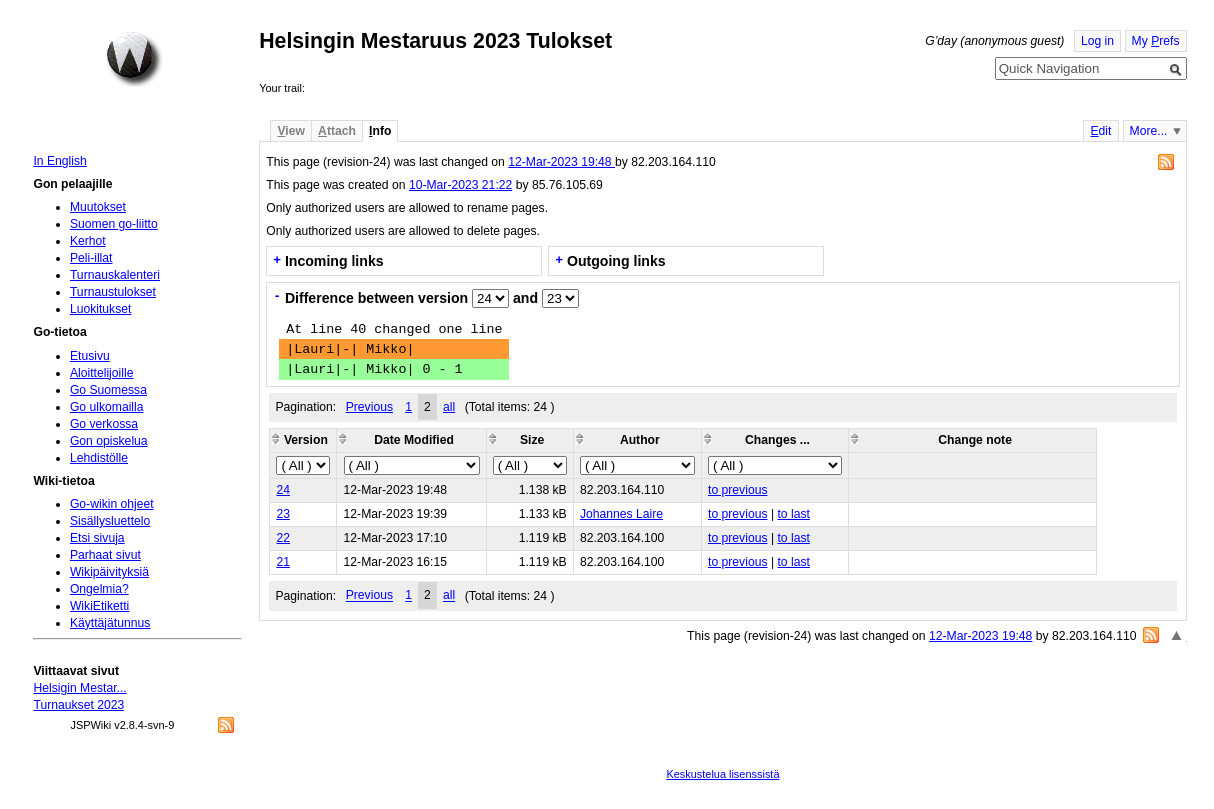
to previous (737, 490)
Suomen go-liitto (114, 224)
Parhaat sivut (105, 555)
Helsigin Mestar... (79, 688)
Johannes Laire (621, 514)
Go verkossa (104, 424)
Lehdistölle (99, 458)
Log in (1097, 41)
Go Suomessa (108, 390)
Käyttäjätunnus (110, 623)
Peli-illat (91, 258)
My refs (1156, 41)
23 (283, 514)
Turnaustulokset (113, 292)
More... (1149, 131)
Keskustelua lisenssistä (722, 774)
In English (59, 161)
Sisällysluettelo (110, 521)
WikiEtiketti (99, 606)
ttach (337, 131)
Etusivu (90, 356)
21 (283, 562)
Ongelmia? (99, 589)
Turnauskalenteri (115, 275)
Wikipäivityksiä (109, 572)
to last (793, 514)
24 (283, 490)
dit (1100, 131)
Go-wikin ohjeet (112, 504)
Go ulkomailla (107, 407)
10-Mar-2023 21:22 (460, 185)
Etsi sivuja (97, 538)
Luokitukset (101, 309)
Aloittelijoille (102, 373)
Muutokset (98, 207)
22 (283, 538)
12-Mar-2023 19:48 (561, 162)
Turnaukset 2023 (78, 705)
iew (290, 131)
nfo (380, 131)
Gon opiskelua (109, 441)
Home (134, 59)
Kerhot (88, 241)
